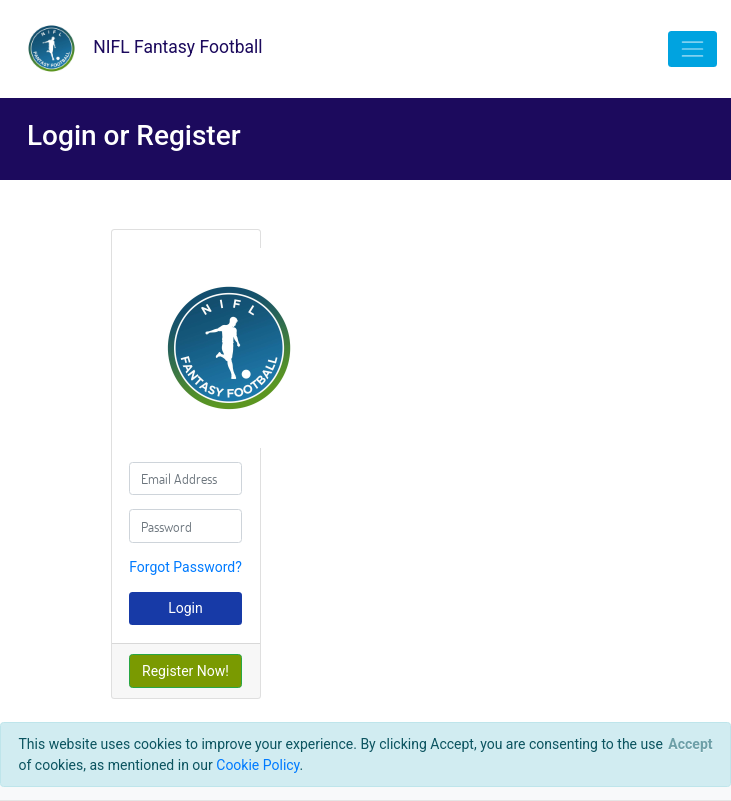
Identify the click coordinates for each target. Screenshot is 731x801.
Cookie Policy (257, 765)
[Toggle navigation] (692, 48)
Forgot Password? (185, 567)
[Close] (690, 744)
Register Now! (185, 671)
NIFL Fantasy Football (138, 48)
